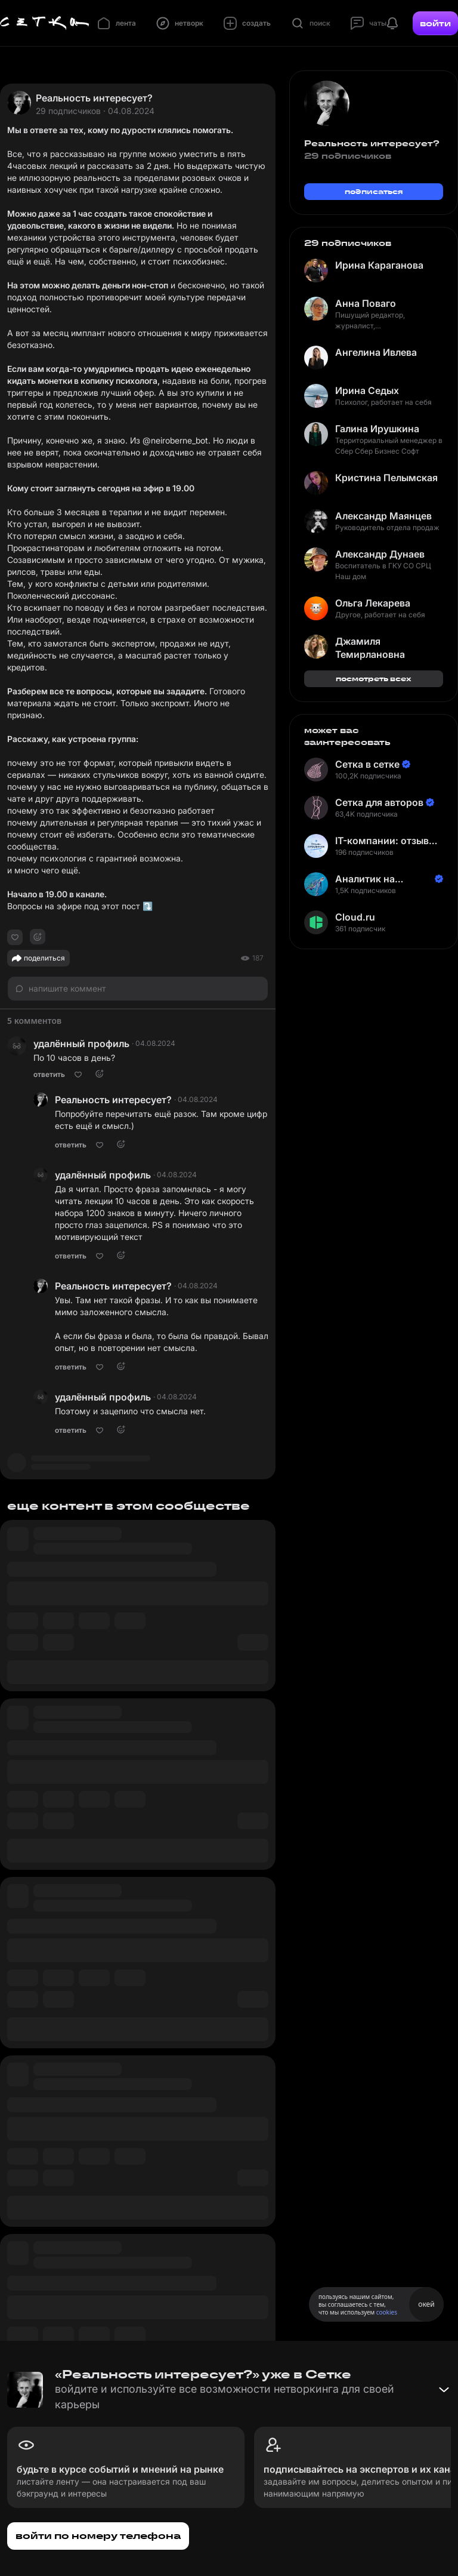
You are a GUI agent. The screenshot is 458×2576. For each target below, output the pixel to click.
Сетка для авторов (379, 802)
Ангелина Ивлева (376, 352)
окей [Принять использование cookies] (426, 2304)
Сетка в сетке (367, 764)
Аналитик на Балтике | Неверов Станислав (378, 879)
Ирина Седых (367, 390)
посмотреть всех (373, 678)
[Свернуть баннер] (444, 2390)
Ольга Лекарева (372, 603)
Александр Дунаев (380, 554)
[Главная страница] (44, 23)
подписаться (374, 191)
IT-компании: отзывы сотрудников (385, 841)
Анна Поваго (365, 303)
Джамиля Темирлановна (370, 647)
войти (435, 23)
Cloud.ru (355, 917)
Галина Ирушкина (377, 429)
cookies (386, 2312)
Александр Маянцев (383, 516)
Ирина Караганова (379, 265)
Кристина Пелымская (386, 478)
